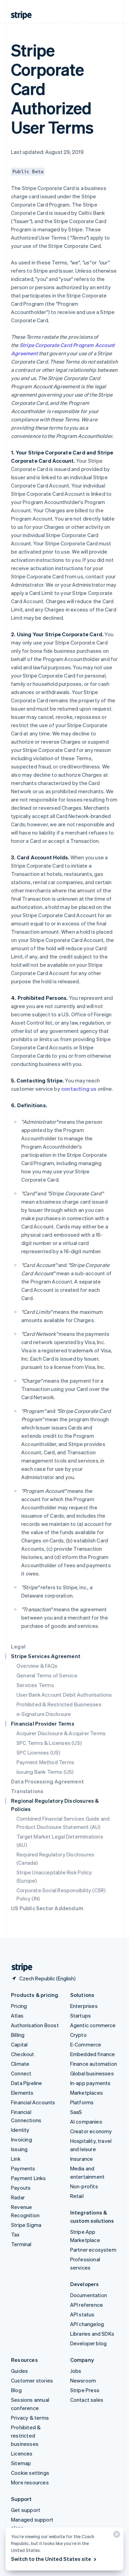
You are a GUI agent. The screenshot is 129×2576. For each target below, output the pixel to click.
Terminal (21, 2244)
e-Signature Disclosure (44, 1713)
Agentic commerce (93, 2025)
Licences (22, 2453)
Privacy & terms (30, 2417)
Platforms (82, 2102)
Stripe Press (84, 2390)
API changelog (87, 2324)
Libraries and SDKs (92, 2333)
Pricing (19, 2005)
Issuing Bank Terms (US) (45, 1771)
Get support (25, 2509)
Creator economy (91, 2131)
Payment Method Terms (45, 1762)
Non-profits (84, 2186)
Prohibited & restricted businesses (26, 2435)
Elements (22, 2092)
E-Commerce (85, 2044)
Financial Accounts (33, 2102)
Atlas (17, 2015)
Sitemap (21, 2463)
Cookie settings (30, 2472)
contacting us (79, 1088)
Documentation (88, 2295)
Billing (17, 2034)
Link (16, 2158)
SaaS (76, 2111)
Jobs (76, 2370)
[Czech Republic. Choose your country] (43, 1978)
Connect (21, 2073)
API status (82, 2314)
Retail (77, 2195)
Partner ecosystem (93, 2249)
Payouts (21, 2187)
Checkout (22, 2054)
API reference (86, 2304)
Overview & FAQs (37, 1665)
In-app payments (90, 2083)
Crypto (78, 2034)
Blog (16, 2390)
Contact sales (87, 2399)
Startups (80, 2015)
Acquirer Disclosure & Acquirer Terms (61, 1733)
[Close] (115, 2535)
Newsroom (83, 2380)
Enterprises (84, 2005)
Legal (18, 1646)
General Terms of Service (47, 1675)
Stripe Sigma (26, 2224)
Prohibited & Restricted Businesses (59, 1704)
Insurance (81, 2158)
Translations (27, 1791)
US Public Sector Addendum (47, 1908)
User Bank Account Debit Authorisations (64, 1694)
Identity (20, 2129)
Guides (19, 2370)
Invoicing (21, 2139)
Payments (23, 2168)
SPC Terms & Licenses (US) (49, 1742)
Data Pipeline (26, 2083)
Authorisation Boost (35, 2025)
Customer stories (32, 2380)
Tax (15, 2234)
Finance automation (93, 2063)
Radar (18, 2197)
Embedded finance (92, 2054)
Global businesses (92, 2073)
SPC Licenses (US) (38, 1752)
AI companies (86, 2121)
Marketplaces (86, 2092)
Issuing (19, 2149)
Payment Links (28, 2178)
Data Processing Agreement (47, 1781)
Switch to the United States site (54, 2558)
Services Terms (35, 1685)
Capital (19, 2044)
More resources (30, 2482)
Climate (20, 2063)
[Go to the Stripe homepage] (19, 1967)
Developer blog (88, 2343)
